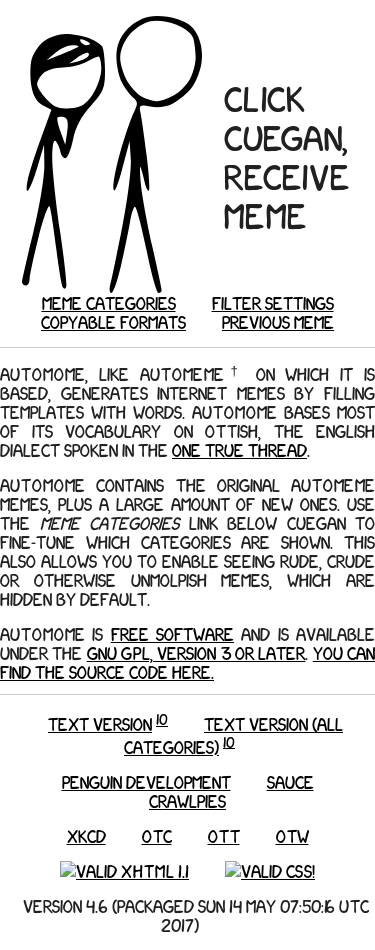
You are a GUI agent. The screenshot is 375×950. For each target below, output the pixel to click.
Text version (100, 723)
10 (162, 719)
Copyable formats (113, 321)
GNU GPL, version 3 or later (196, 652)
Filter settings (273, 302)
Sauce (290, 781)
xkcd (86, 835)
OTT (224, 835)
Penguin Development (146, 781)
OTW (292, 835)
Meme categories (109, 302)
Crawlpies (187, 800)
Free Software (172, 633)
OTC (157, 835)
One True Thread (239, 449)
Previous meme (278, 321)
